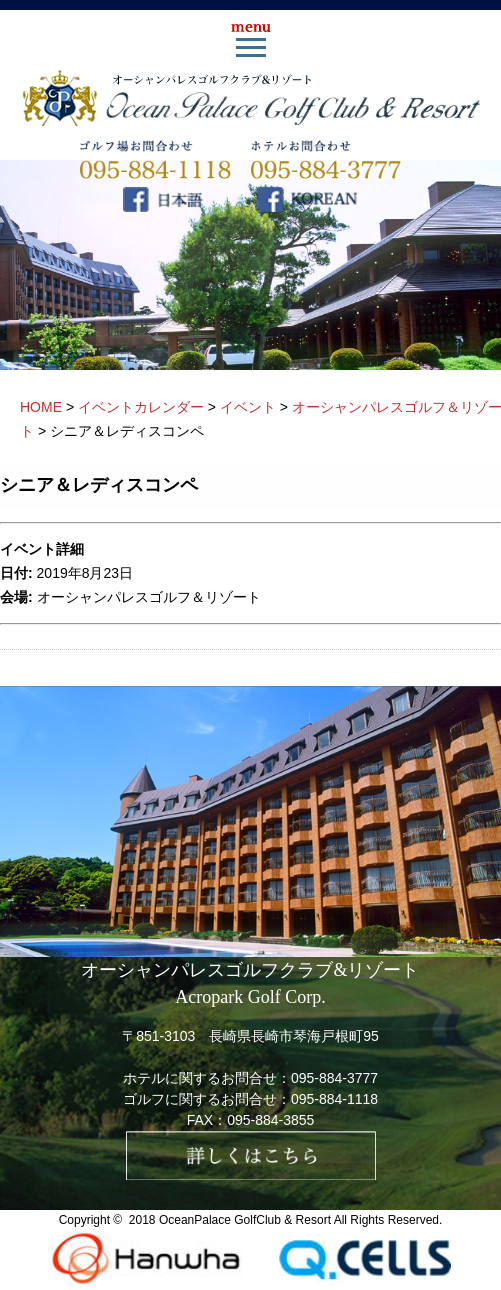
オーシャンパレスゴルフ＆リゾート (149, 597)
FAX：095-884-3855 (251, 1120)
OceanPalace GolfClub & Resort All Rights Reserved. (300, 1220)
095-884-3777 (334, 1078)
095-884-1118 (334, 1099)
